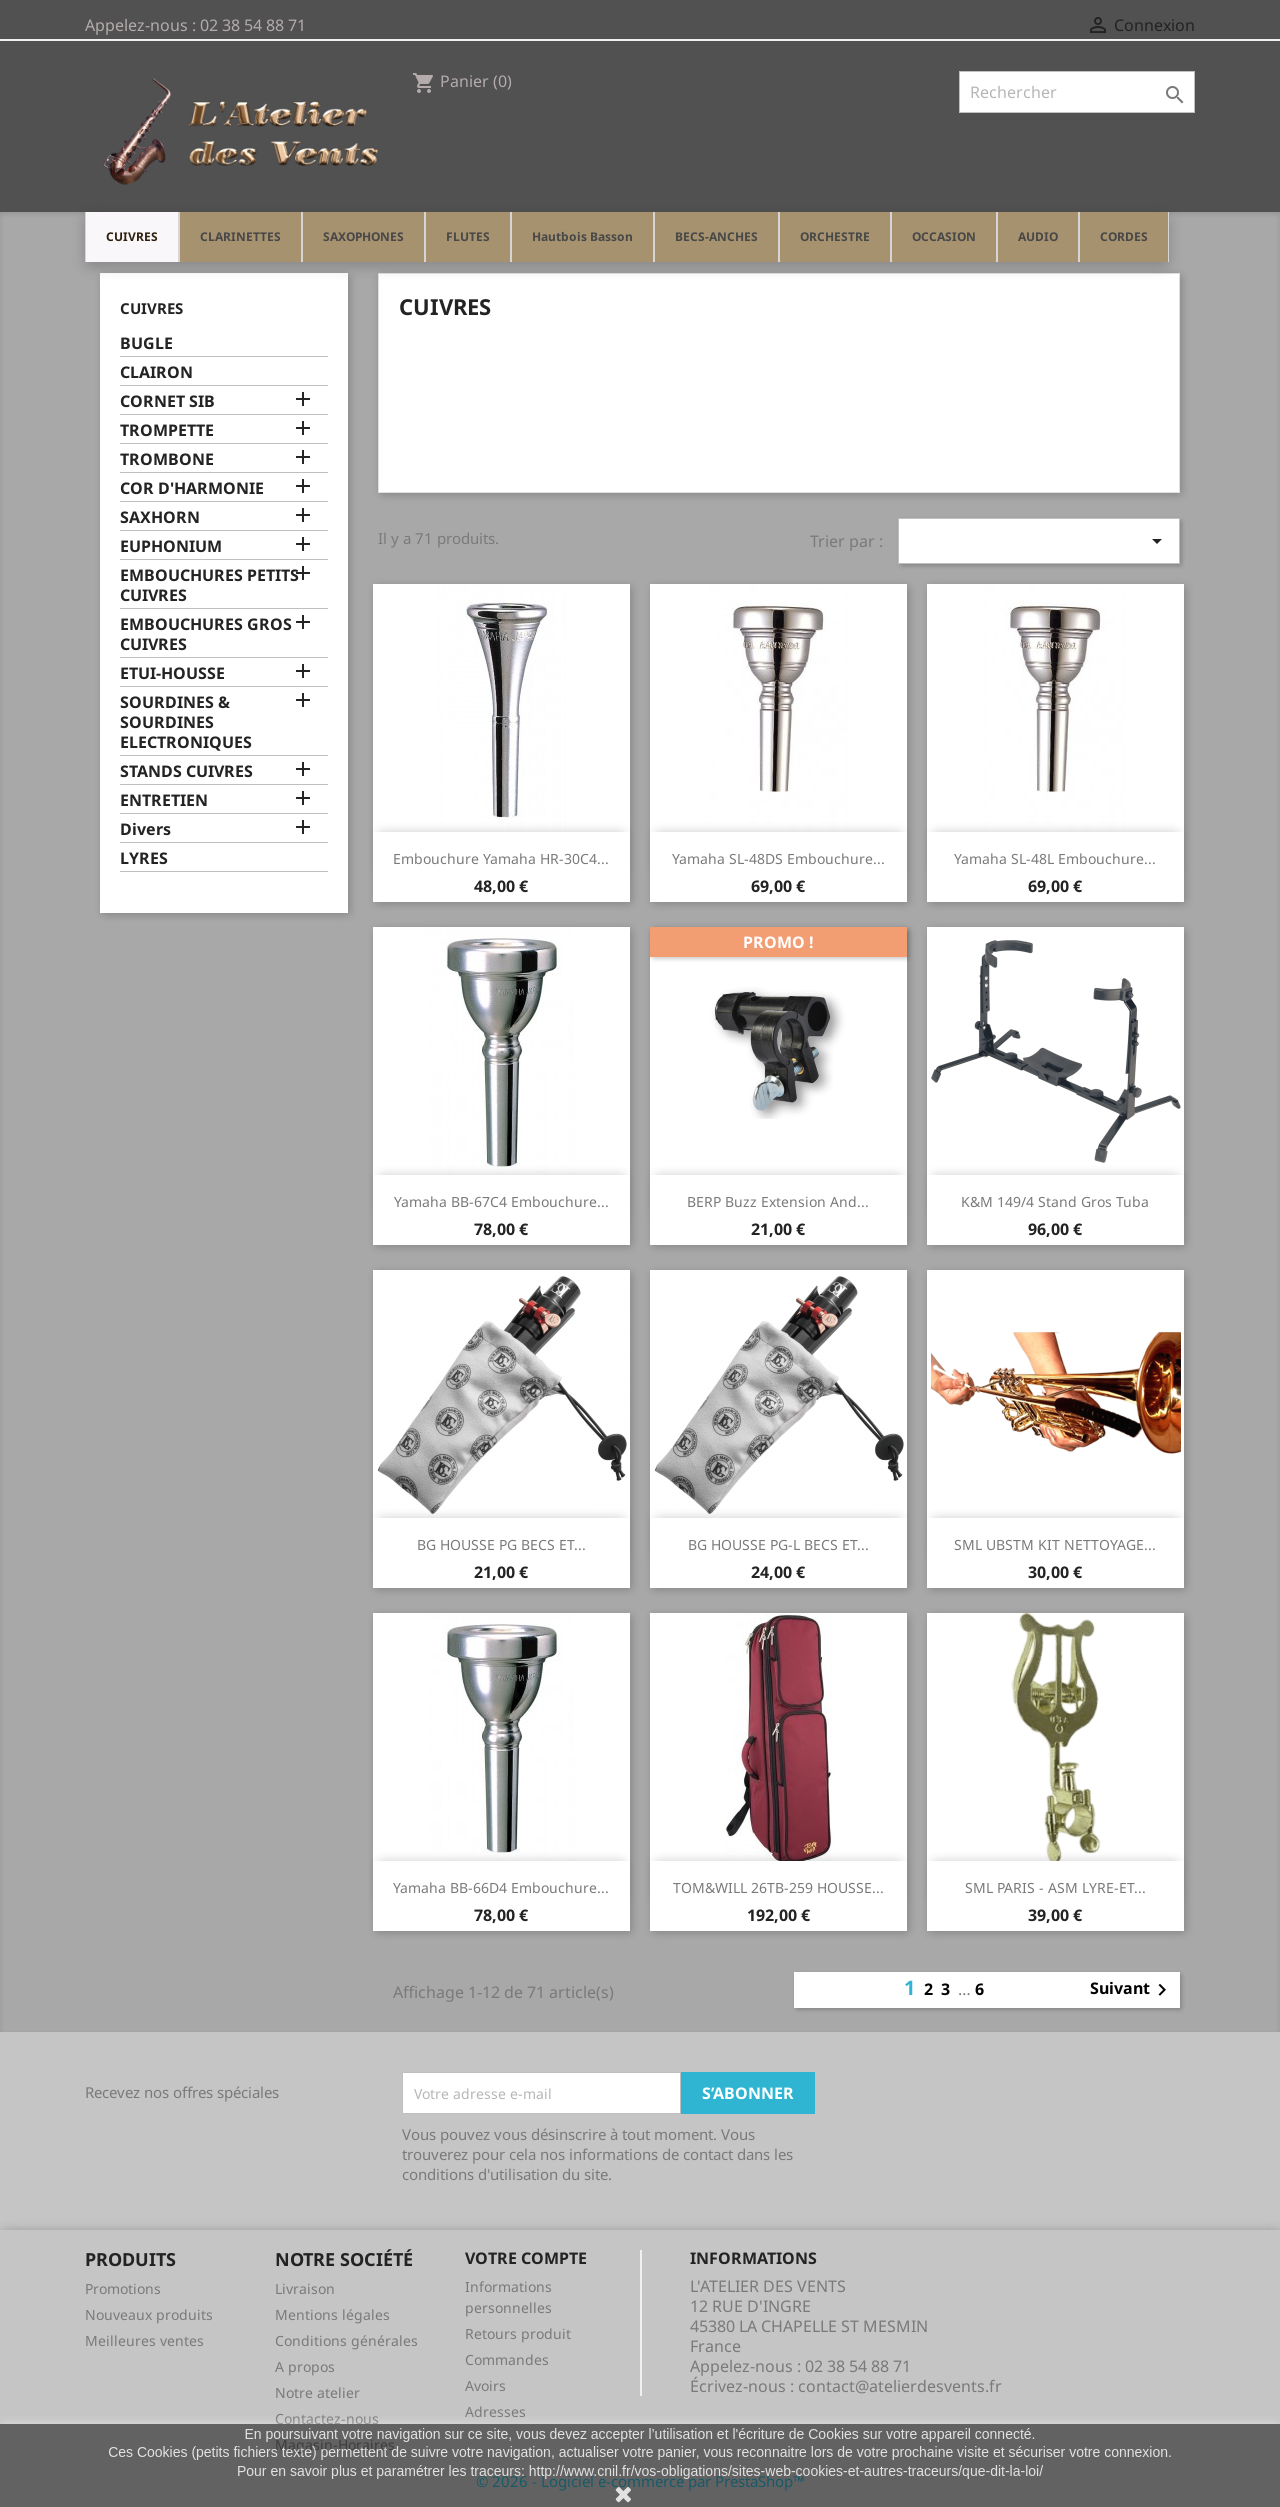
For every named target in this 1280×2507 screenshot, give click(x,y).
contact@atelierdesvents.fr (900, 2386)
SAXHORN (160, 517)
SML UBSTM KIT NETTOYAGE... (1055, 1544)
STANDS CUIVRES (186, 771)
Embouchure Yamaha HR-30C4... (501, 858)
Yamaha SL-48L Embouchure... (1055, 858)
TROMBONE (167, 459)
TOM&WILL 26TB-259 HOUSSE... (778, 1887)
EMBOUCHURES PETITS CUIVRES (209, 585)
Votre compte (526, 2258)
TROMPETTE (167, 430)
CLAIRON (156, 372)
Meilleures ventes (144, 2340)
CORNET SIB (167, 401)
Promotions (123, 2288)
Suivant (1132, 1990)
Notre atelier (317, 2392)
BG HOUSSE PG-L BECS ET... (778, 1544)
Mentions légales (332, 2314)
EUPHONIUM (171, 546)
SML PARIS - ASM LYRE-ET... (1055, 1887)
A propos (305, 2366)
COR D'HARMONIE (192, 488)
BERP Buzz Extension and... (778, 1201)
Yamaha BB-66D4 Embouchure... (501, 1887)
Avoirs (485, 2385)
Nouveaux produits (149, 2314)
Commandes (507, 2359)
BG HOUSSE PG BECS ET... (501, 1544)
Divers (145, 829)
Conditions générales (346, 2340)
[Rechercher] (1077, 92)
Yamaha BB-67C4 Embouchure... (501, 1201)
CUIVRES (151, 308)
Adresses (495, 2411)
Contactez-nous (327, 2418)
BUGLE (146, 343)
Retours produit (518, 2333)
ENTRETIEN (164, 800)
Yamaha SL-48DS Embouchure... (778, 858)
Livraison (305, 2288)
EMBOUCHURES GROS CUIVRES (206, 634)
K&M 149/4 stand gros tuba (1055, 1201)
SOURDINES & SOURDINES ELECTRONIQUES (186, 722)
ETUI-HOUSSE (172, 673)
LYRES (144, 858)
